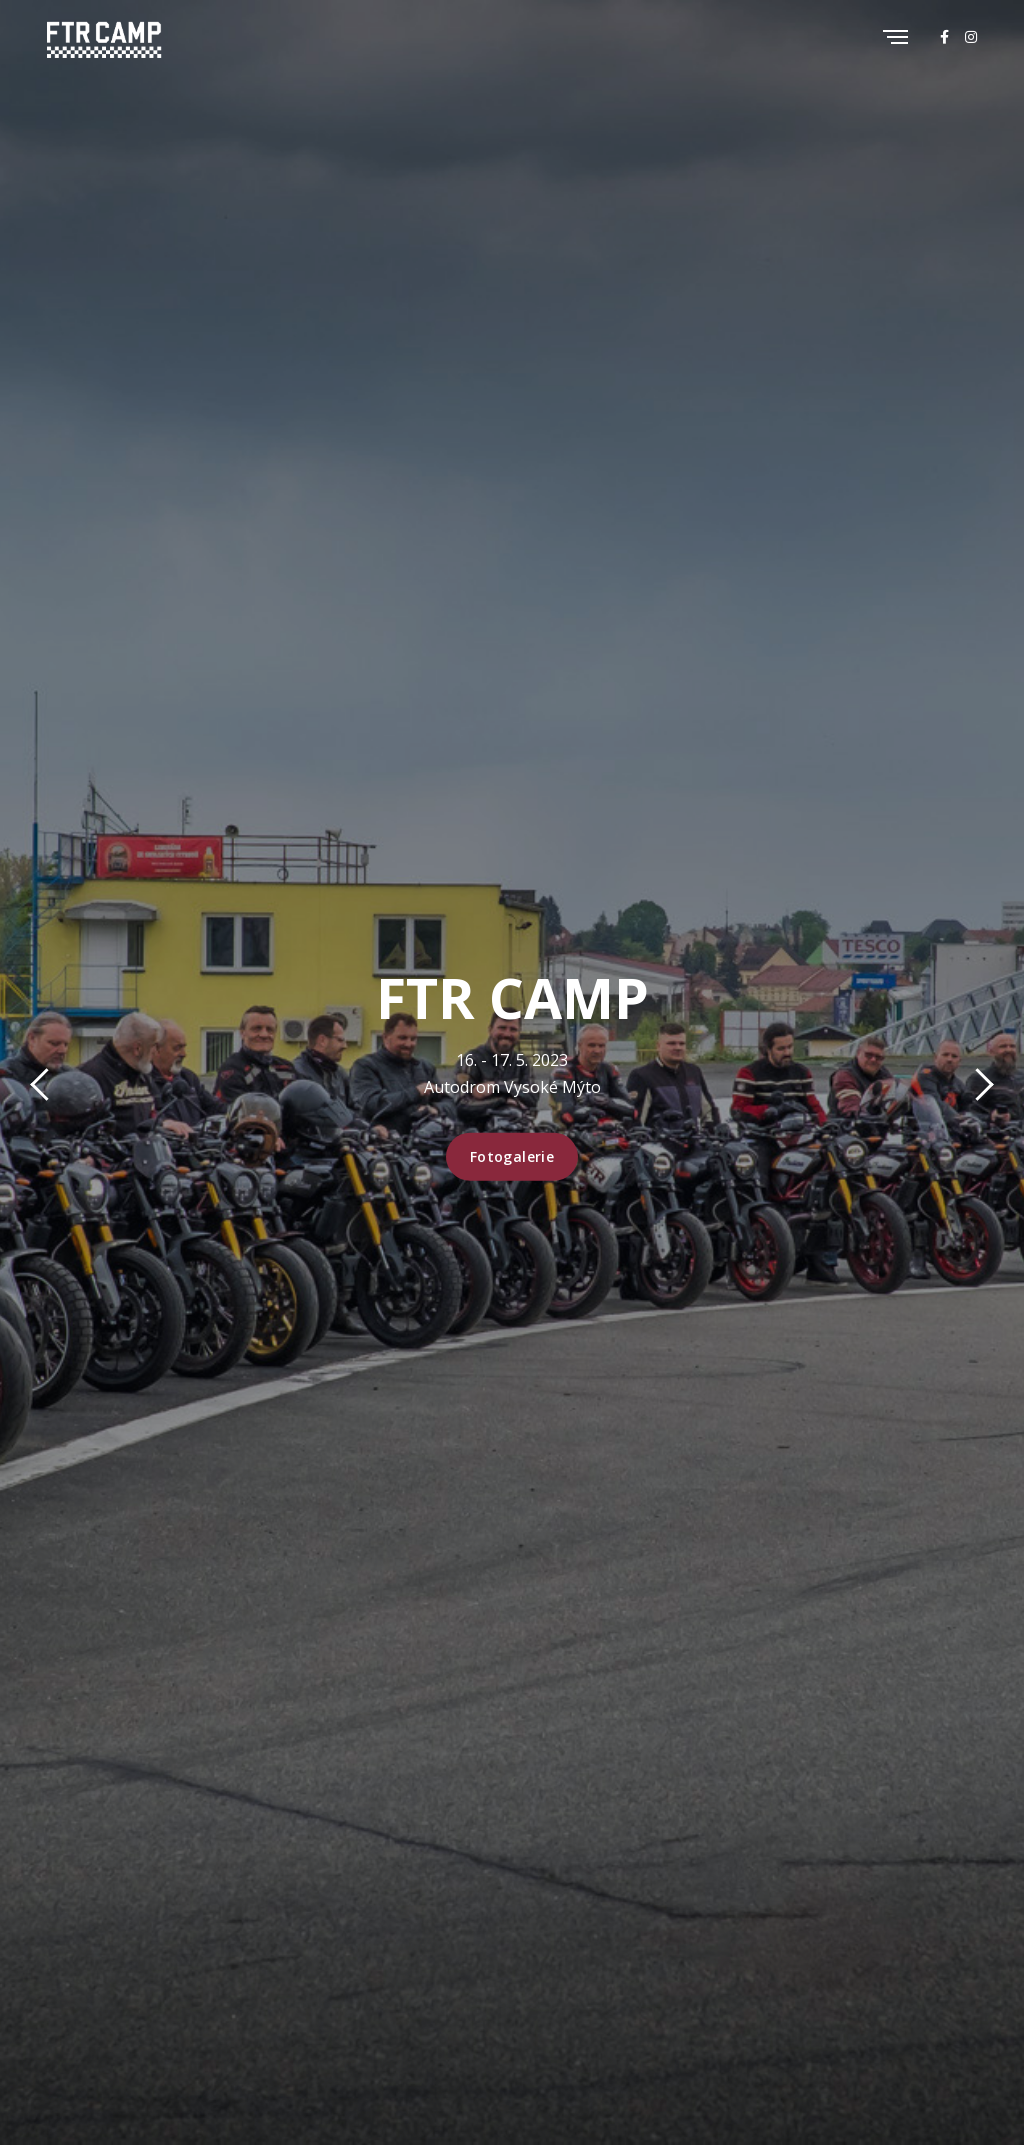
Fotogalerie (512, 1156)
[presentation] (46, 1088)
